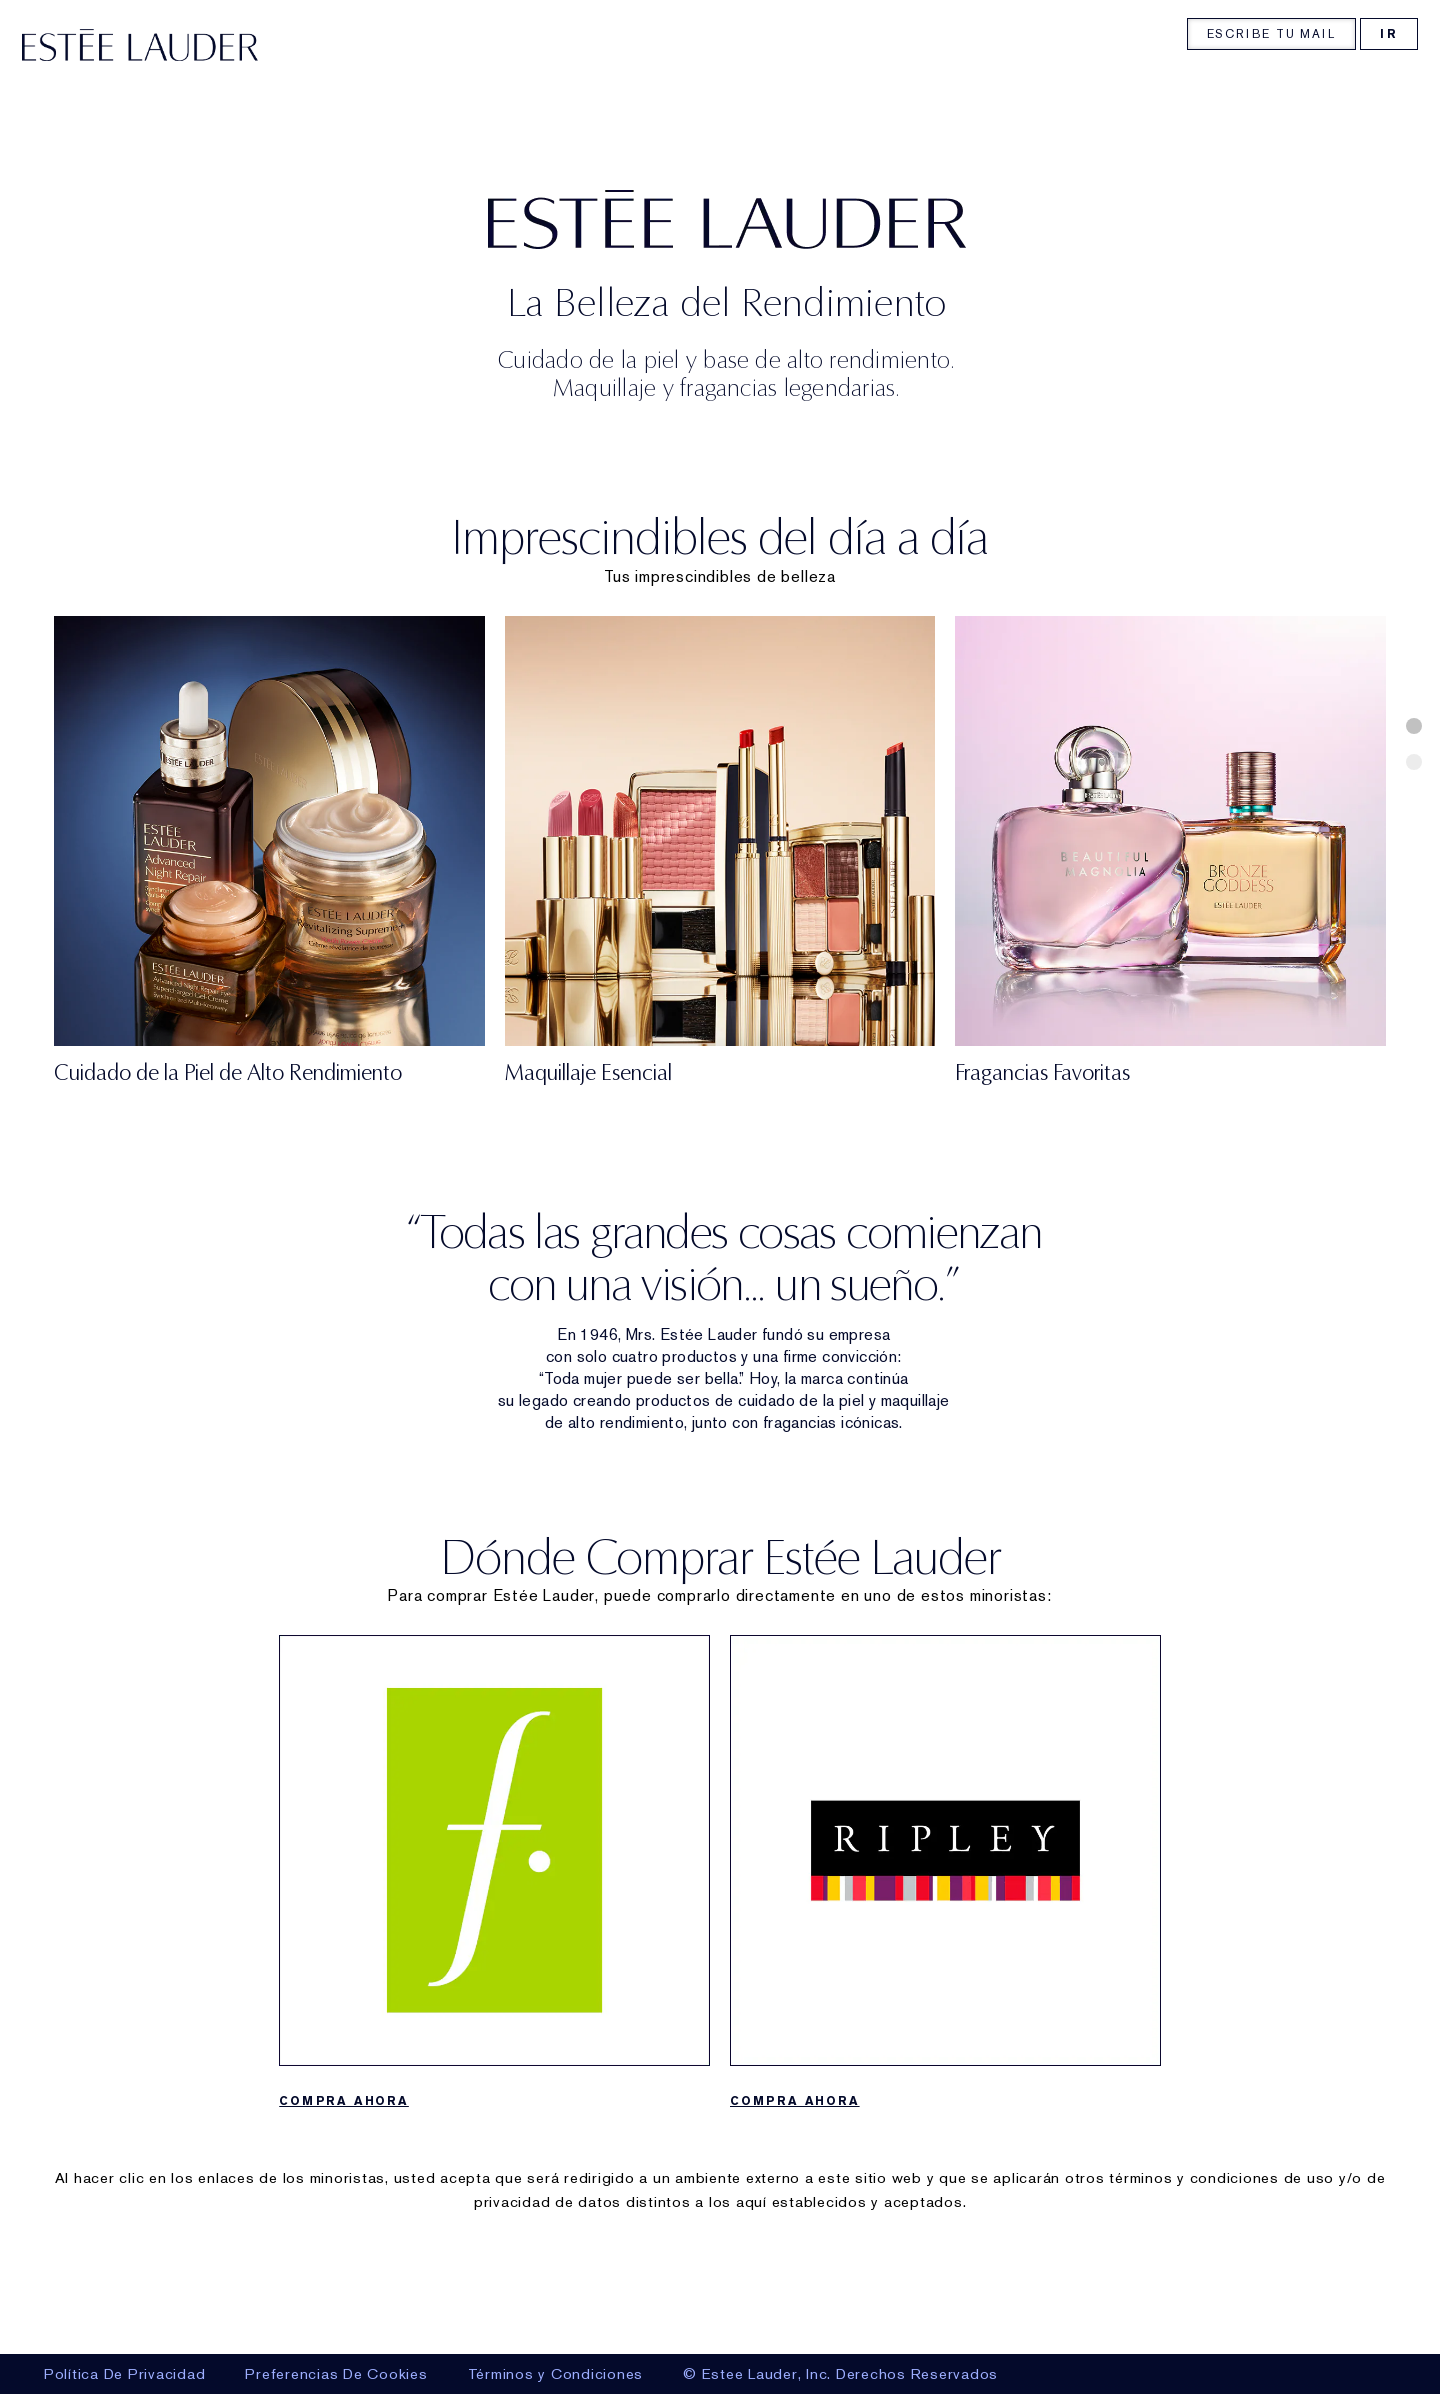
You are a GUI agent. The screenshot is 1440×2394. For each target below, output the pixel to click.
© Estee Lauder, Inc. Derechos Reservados (840, 2374)
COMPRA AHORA (344, 2201)
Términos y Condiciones (556, 2374)
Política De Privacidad (125, 2374)
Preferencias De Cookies (336, 2374)
